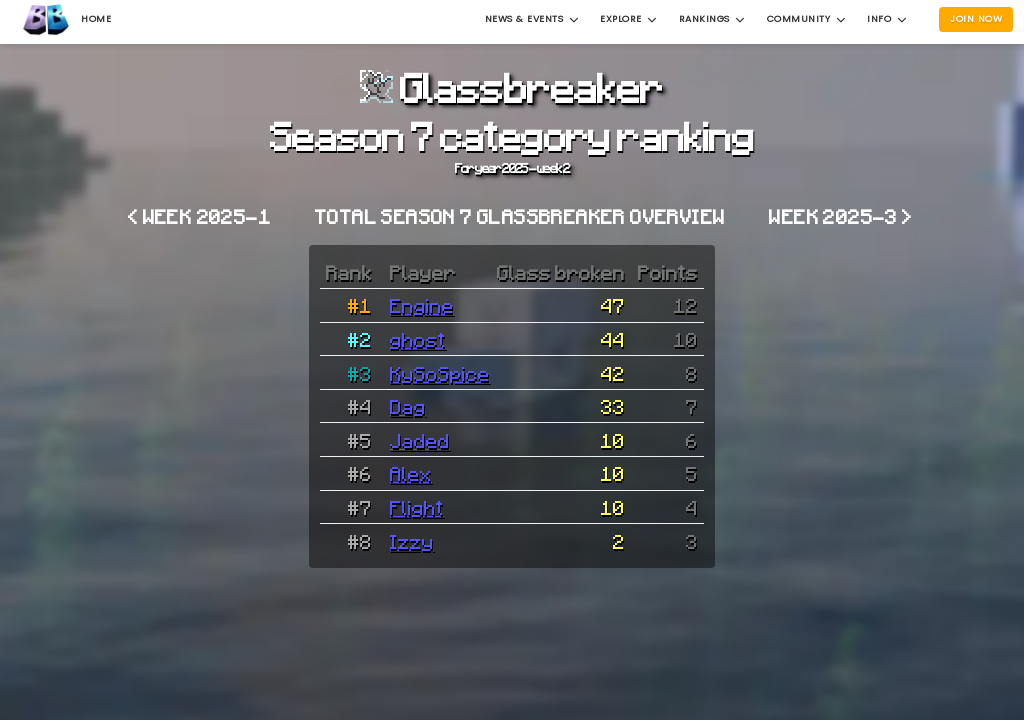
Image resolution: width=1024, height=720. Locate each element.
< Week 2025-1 (199, 216)
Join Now (976, 18)
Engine (422, 305)
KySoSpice (440, 373)
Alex (411, 473)
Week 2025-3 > (840, 216)
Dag (408, 406)
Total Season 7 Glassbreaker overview (520, 216)
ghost (418, 339)
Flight (417, 507)
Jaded (420, 440)
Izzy (412, 541)
